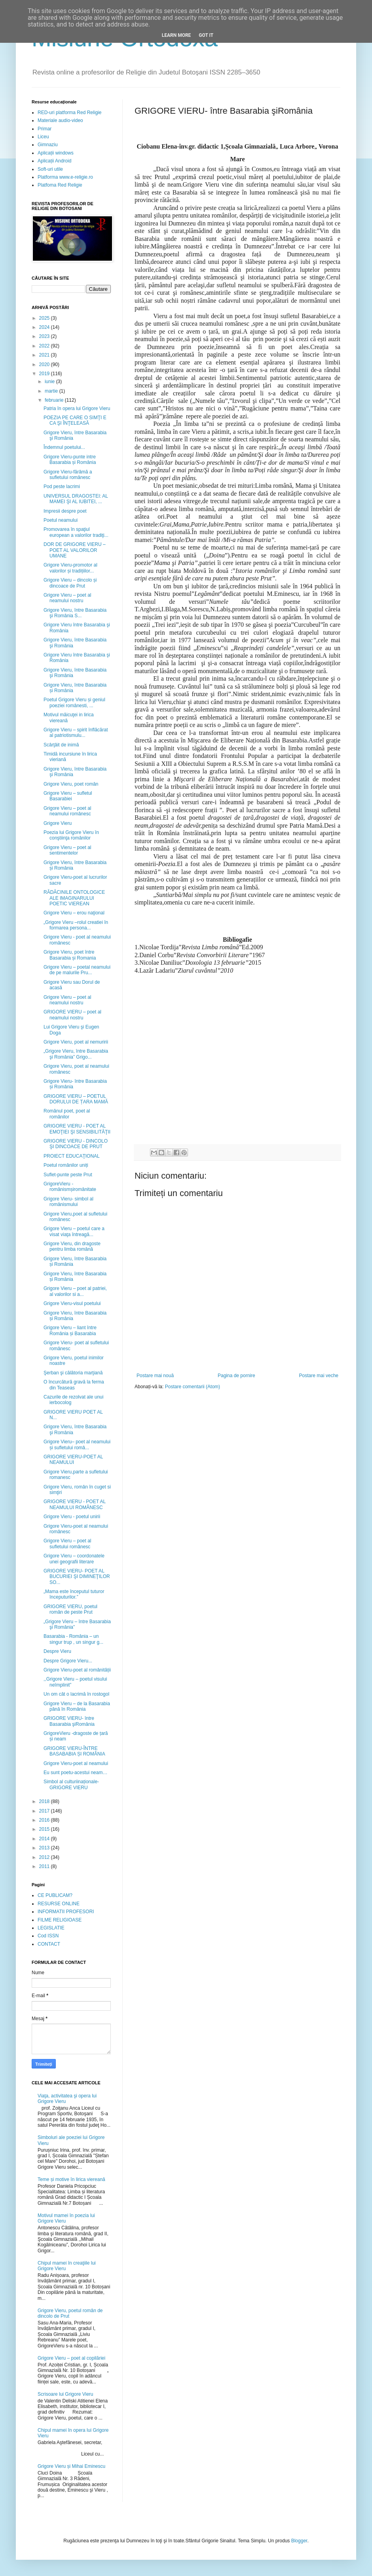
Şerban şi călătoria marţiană (73, 1373)
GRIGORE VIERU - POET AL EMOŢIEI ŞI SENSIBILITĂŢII (77, 1128)
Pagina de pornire (236, 1375)
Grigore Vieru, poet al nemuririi (76, 1042)
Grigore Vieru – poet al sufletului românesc (67, 1543)
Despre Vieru (57, 1651)
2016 (45, 1820)
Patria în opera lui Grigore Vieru (77, 408)
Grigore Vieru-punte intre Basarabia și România (70, 459)
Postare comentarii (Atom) (192, 1386)
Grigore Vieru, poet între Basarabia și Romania (70, 954)
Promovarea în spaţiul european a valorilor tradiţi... (76, 532)
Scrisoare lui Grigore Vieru (65, 2394)
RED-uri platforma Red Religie (69, 112)
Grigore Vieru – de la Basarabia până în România (77, 1706)
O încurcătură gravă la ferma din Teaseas (74, 1384)
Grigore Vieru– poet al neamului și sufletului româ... (77, 1444)
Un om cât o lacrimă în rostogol (76, 1694)
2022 (45, 346)
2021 (45, 355)
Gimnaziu (48, 144)
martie (52, 391)
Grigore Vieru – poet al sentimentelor (67, 850)
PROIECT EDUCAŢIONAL (72, 1156)
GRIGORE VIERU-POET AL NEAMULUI (73, 1459)
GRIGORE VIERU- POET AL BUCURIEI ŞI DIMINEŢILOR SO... (77, 1576)
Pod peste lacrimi (62, 486)
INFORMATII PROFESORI (66, 1911)
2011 (45, 1866)
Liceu (43, 136)
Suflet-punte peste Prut (68, 1174)
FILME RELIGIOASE (60, 1920)
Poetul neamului (61, 520)
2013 (45, 1848)
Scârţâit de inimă (61, 745)
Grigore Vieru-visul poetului (72, 1303)
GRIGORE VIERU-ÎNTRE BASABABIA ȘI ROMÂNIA (74, 1751)
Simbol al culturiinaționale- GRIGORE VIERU (71, 1784)
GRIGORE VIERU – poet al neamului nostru (72, 1014)
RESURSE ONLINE (59, 1903)
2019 (45, 373)
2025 (45, 318)
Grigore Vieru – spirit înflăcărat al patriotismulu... (76, 732)
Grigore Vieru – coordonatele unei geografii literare (74, 1558)
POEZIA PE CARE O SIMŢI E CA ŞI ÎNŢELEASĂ (75, 420)
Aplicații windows (56, 153)
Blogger (299, 2541)
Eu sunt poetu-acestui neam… (75, 1772)
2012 (45, 1857)
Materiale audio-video (60, 120)
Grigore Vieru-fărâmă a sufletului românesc (68, 474)
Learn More (176, 35)
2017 (45, 1811)
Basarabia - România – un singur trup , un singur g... (73, 1639)
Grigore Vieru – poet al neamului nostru (67, 597)
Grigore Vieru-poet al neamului (76, 1763)
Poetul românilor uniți (66, 1165)
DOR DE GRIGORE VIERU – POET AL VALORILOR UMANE (75, 550)
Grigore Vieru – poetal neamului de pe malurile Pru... (77, 969)
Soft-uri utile (50, 169)
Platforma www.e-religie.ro (65, 177)
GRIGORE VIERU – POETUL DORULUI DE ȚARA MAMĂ (76, 1099)
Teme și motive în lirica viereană (71, 2179)
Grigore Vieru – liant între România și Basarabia (70, 1330)
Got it (206, 35)
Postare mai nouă (155, 1375)
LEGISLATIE (51, 1928)
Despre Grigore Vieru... (68, 1661)
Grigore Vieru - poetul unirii (72, 1516)
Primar (44, 129)
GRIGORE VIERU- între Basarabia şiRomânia (69, 1721)
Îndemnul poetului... (64, 447)
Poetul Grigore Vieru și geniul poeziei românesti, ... (74, 702)
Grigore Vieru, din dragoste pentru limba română (72, 1246)
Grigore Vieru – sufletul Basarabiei (68, 795)
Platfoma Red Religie (60, 185)
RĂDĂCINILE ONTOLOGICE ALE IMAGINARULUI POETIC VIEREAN (74, 897)
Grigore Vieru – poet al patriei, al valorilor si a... (75, 1291)
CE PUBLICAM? (55, 1895)
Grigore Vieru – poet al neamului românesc (67, 811)
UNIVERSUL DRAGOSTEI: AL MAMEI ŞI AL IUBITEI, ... (76, 498)
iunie (50, 381)
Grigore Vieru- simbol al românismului (68, 1201)
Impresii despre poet (65, 511)
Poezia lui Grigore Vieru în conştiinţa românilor (71, 835)
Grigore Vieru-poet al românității (77, 1670)
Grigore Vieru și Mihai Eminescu (71, 2466)
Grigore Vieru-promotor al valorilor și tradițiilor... (70, 567)
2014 (45, 1838)
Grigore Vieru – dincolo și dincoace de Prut (70, 582)
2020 (45, 364)
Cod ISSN (48, 1936)
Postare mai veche (318, 1375)
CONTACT (49, 1944)
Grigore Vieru (58, 823)
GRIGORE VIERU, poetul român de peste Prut (70, 1609)
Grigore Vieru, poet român (71, 784)
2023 (45, 336)
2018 (45, 1801)
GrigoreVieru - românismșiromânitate (70, 1186)
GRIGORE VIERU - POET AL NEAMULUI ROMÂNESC (75, 1504)
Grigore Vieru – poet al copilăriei (71, 2358)
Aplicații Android (54, 161)
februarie (55, 400)
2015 (45, 1829)
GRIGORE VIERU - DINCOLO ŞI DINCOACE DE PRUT (76, 1143)
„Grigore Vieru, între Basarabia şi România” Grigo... (76, 1053)
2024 (45, 327)
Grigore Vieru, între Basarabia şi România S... (75, 612)
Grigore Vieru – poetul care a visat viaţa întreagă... (74, 1231)
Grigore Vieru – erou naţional (74, 913)
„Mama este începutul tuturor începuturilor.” (74, 1594)
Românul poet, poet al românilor (67, 1113)
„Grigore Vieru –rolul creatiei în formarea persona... (76, 925)
